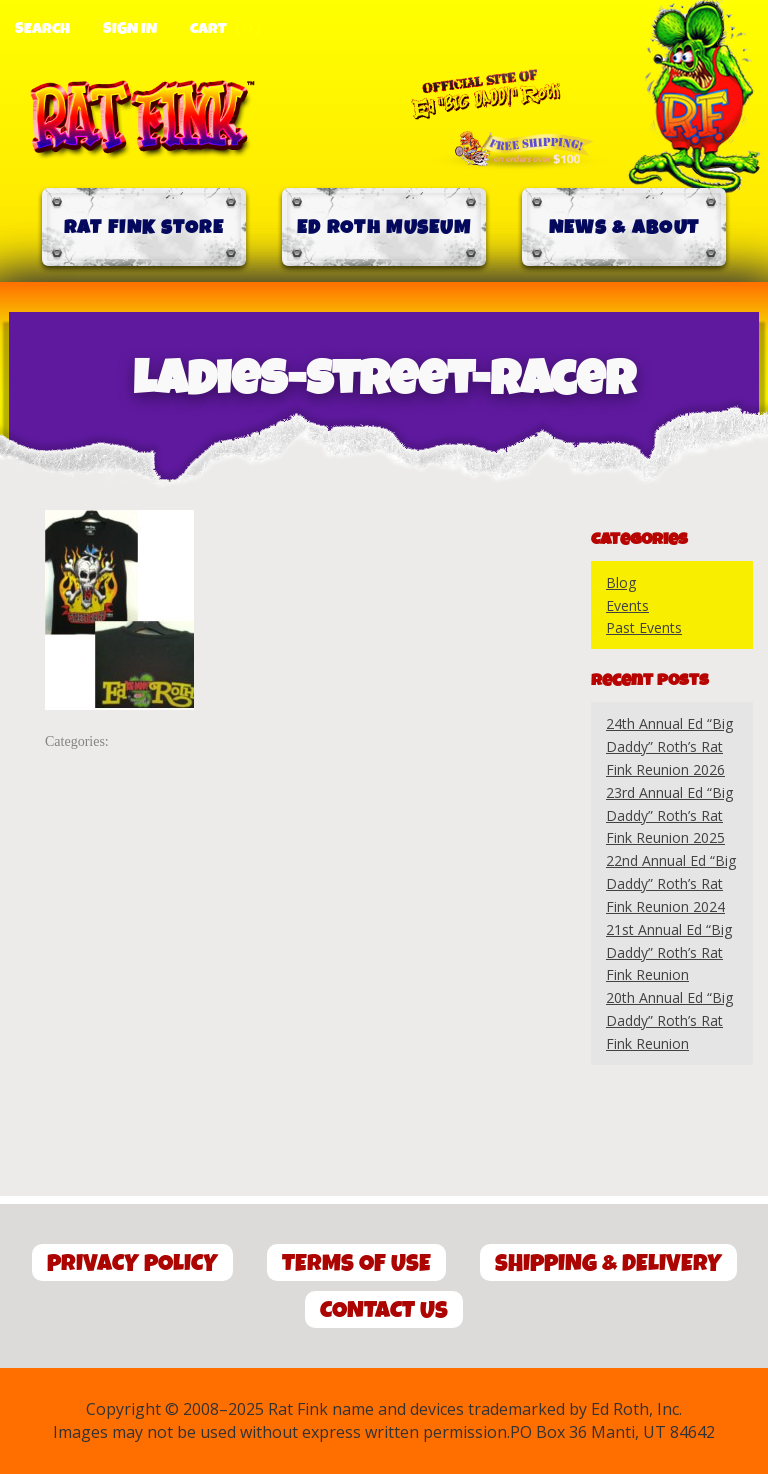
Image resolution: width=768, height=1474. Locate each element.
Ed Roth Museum (384, 227)
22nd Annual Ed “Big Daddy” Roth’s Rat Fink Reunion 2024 (671, 883)
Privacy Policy (132, 1263)
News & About (624, 227)
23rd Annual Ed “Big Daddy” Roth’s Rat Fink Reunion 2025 (669, 815)
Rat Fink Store (144, 227)
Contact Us (384, 1310)
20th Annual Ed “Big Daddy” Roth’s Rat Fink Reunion (669, 1020)
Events (627, 605)
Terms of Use (356, 1263)
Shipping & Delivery (608, 1263)
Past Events (644, 627)
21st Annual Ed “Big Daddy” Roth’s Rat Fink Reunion (669, 952)
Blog (621, 582)
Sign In (130, 29)
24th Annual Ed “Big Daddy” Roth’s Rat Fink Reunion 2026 (669, 746)
